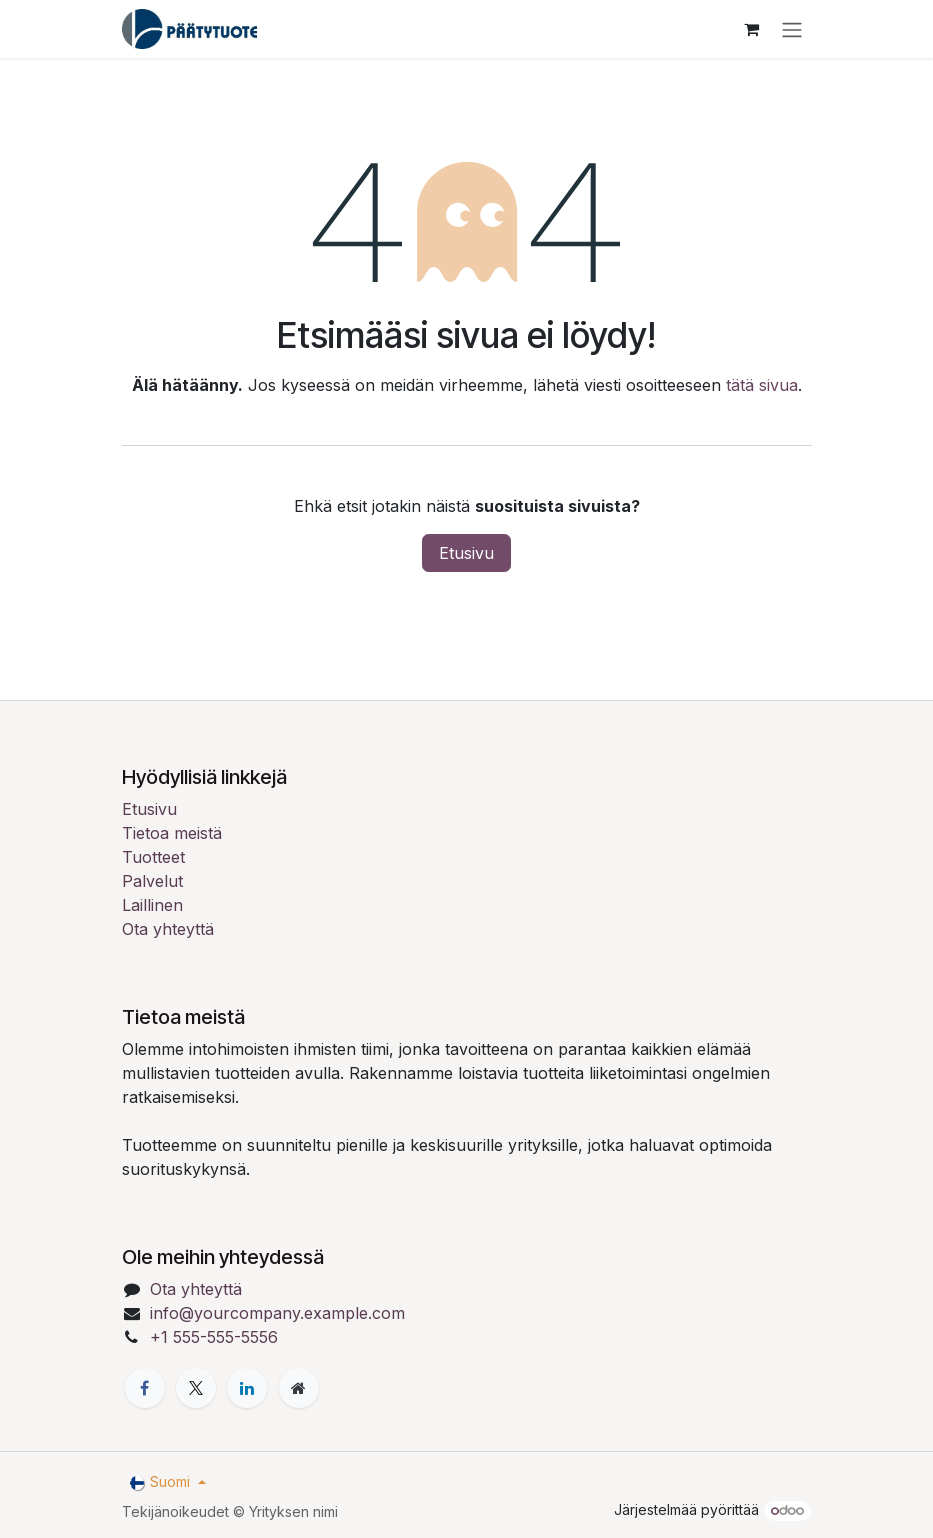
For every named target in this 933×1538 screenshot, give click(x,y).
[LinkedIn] (247, 1388)
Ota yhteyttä (168, 929)
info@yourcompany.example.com (277, 1313)
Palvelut (152, 881)
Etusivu (466, 553)
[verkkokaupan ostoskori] (752, 29)
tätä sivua (762, 385)
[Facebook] (145, 1388)
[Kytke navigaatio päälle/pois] (792, 29)
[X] (196, 1388)
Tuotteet (153, 857)
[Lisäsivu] (299, 1388)
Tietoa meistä (172, 833)
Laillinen (152, 905)
